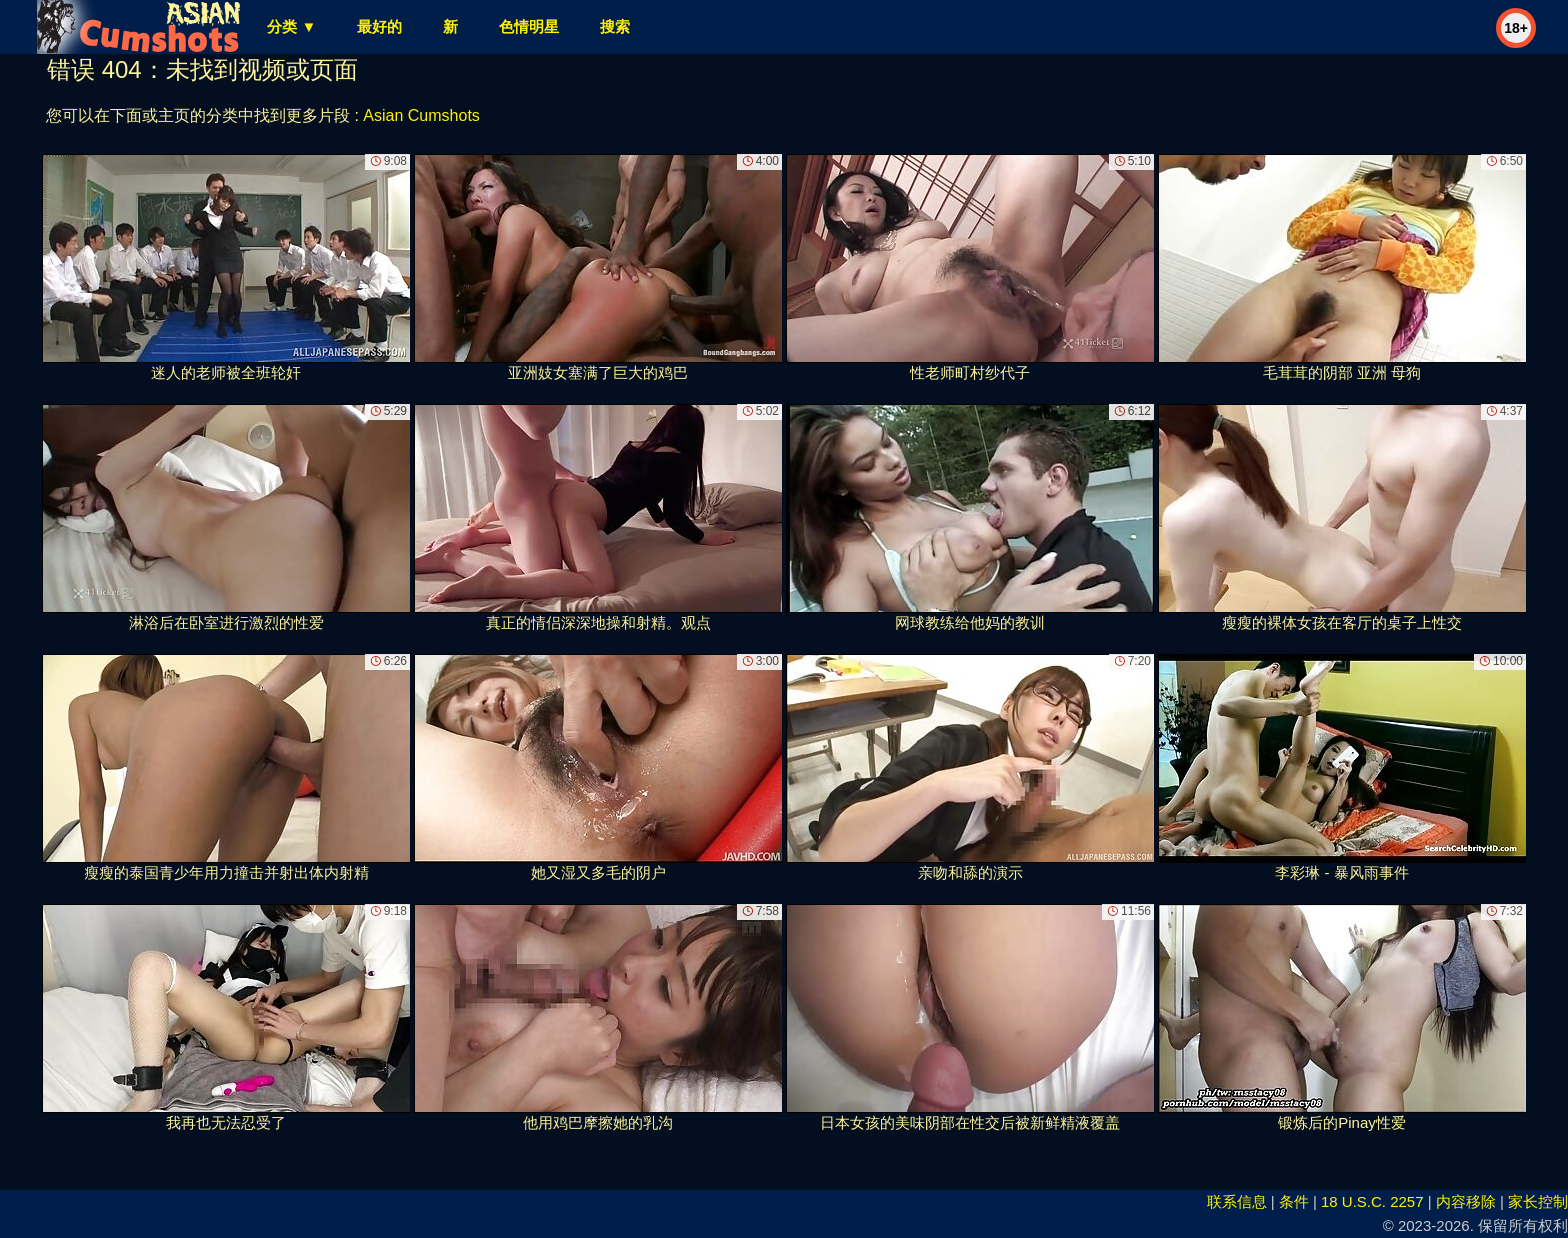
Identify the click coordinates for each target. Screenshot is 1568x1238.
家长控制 (1538, 1201)
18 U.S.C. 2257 (1372, 1201)
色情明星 (529, 26)
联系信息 (1237, 1201)
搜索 (615, 26)
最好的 (379, 26)
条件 (1294, 1201)
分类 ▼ (291, 26)
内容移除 (1466, 1201)
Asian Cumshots (421, 115)
